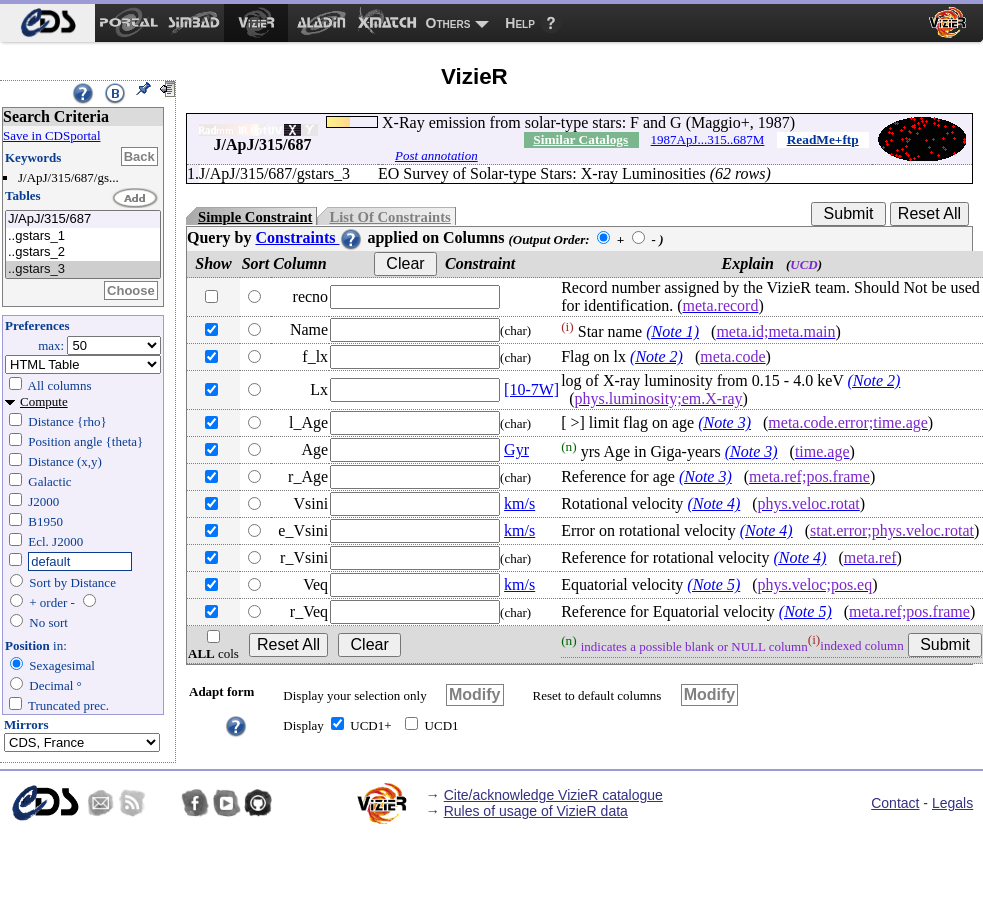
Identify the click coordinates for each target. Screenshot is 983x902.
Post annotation (436, 155)
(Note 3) (724, 422)
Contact (895, 803)
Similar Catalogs (580, 139)
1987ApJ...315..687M (708, 139)
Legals (952, 803)
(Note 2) (656, 356)
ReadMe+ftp (823, 139)
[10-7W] (531, 389)
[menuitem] (47, 23)
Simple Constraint (255, 217)
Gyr (516, 449)
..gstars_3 (83, 269)
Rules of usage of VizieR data (536, 811)
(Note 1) (672, 331)
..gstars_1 (83, 236)
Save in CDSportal (52, 135)
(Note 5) (713, 584)
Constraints (309, 237)
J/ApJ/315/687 (83, 219)
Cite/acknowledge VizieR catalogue (553, 795)
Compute (44, 401)
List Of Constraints (389, 217)
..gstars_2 (83, 252)
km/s (519, 503)
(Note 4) (713, 503)
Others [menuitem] (448, 23)
